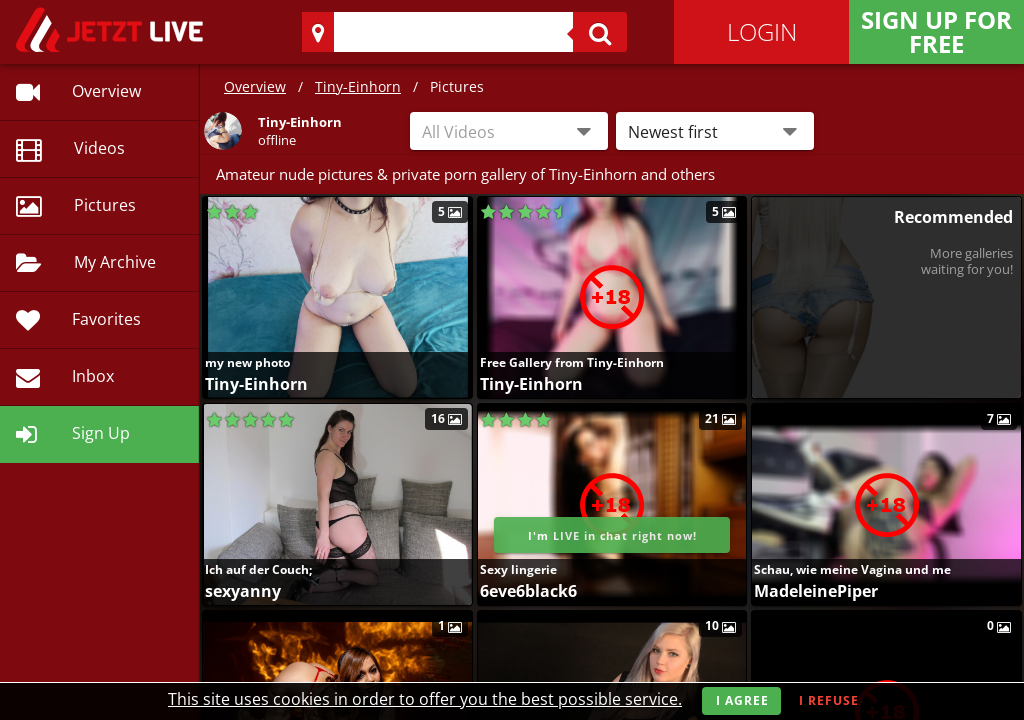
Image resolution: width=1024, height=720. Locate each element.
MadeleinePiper (816, 591)
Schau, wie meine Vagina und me (852, 569)
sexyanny (243, 591)
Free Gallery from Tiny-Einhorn (572, 362)
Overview (255, 86)
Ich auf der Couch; (258, 569)
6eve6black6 (528, 591)
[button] (715, 131)
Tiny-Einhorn (358, 86)
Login (762, 31)
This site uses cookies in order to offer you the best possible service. (425, 699)
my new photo (247, 362)
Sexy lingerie (518, 569)
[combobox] (509, 131)
